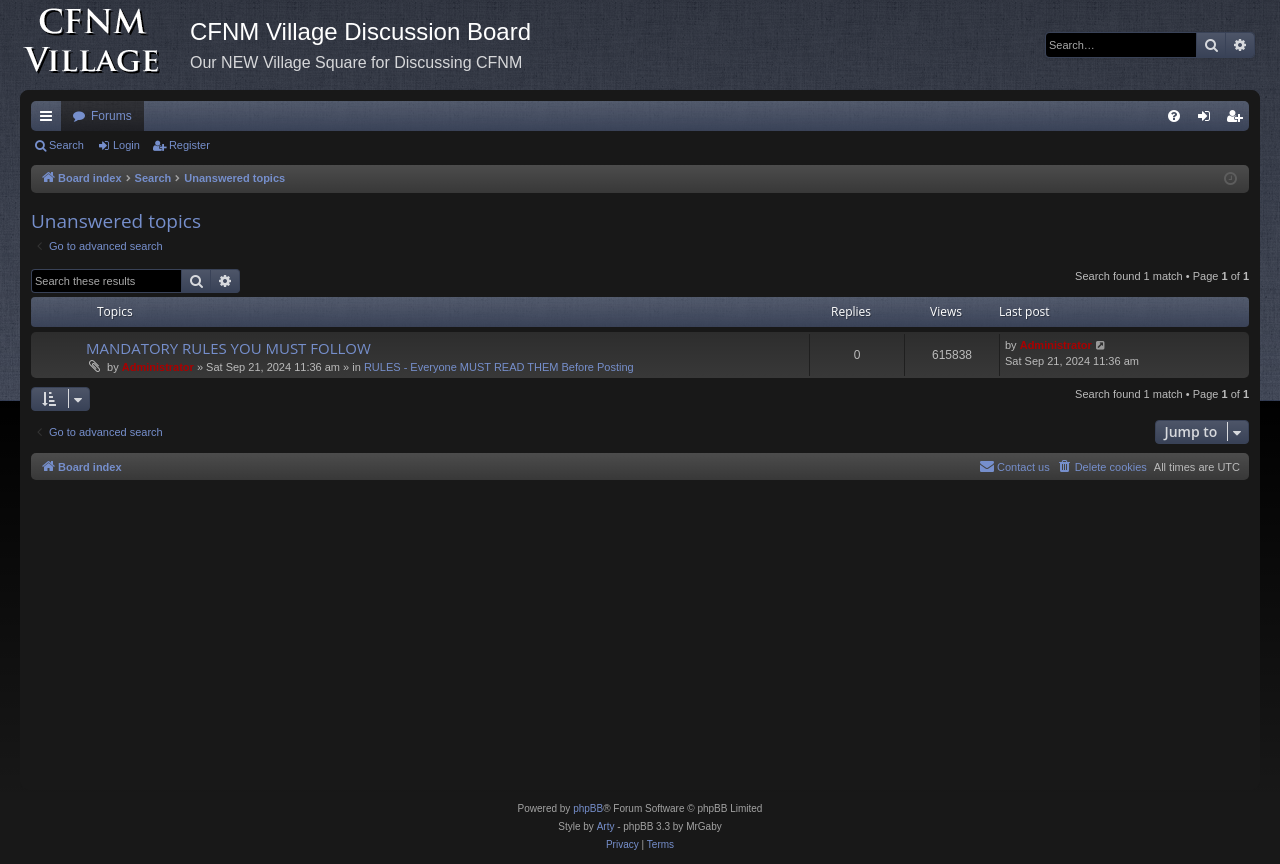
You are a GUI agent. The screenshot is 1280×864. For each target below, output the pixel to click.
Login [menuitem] (1208, 120)
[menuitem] (1174, 116)
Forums (111, 116)
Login (126, 145)
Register (189, 145)
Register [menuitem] (1238, 120)
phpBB (588, 808)
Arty (606, 826)
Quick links (50, 120)
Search (66, 145)
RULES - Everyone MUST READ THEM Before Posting (499, 367)
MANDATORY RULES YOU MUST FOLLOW (228, 348)
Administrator (158, 367)
